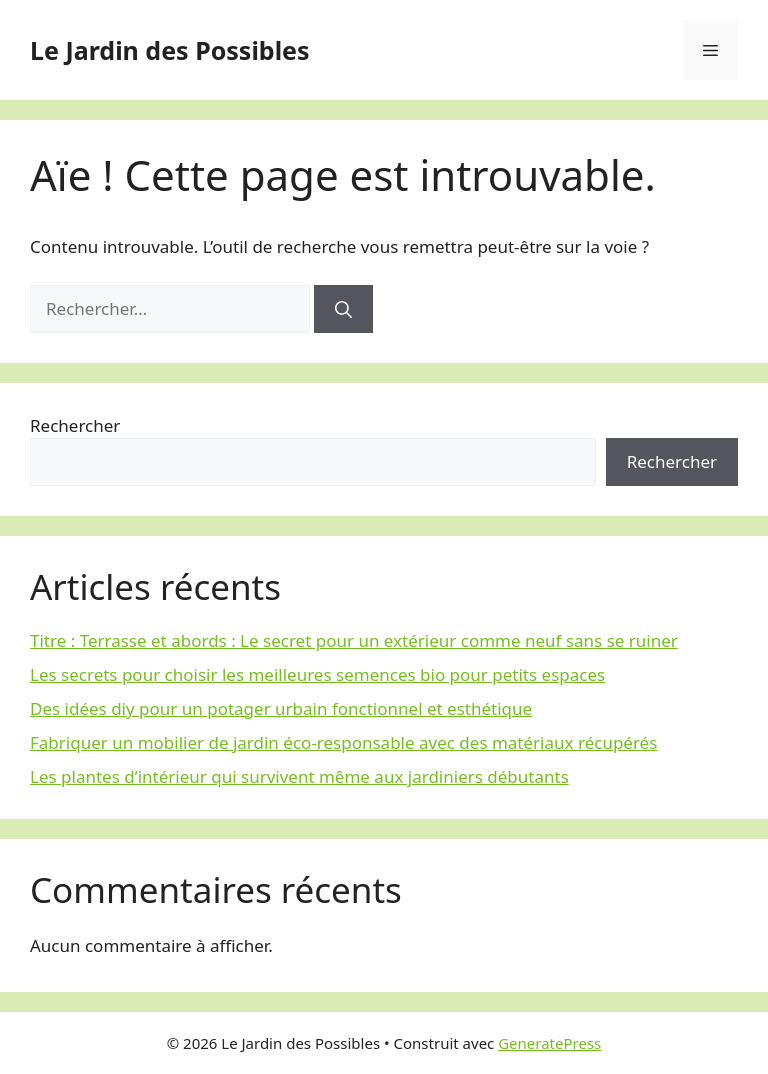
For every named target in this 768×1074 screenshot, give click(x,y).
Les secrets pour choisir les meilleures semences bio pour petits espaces (317, 674)
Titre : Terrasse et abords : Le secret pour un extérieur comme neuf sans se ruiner (354, 640)
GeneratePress (549, 1043)
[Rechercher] (343, 309)
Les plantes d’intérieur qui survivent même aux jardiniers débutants (299, 776)
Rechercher (75, 425)
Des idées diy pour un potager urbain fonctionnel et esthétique (281, 708)
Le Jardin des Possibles (170, 50)
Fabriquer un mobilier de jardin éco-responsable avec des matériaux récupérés (343, 742)
